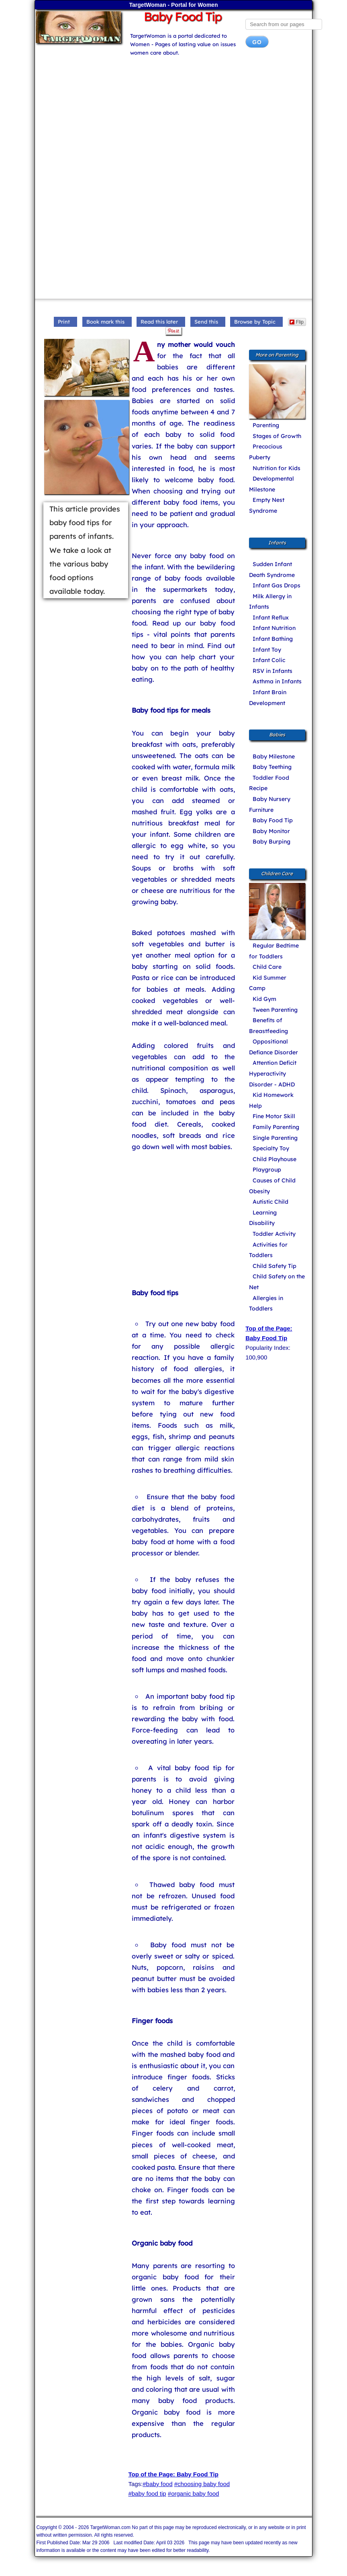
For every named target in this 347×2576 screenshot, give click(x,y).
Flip (297, 322)
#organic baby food (193, 2493)
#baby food (157, 2483)
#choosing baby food (202, 2483)
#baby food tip (147, 2493)
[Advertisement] (173, 118)
